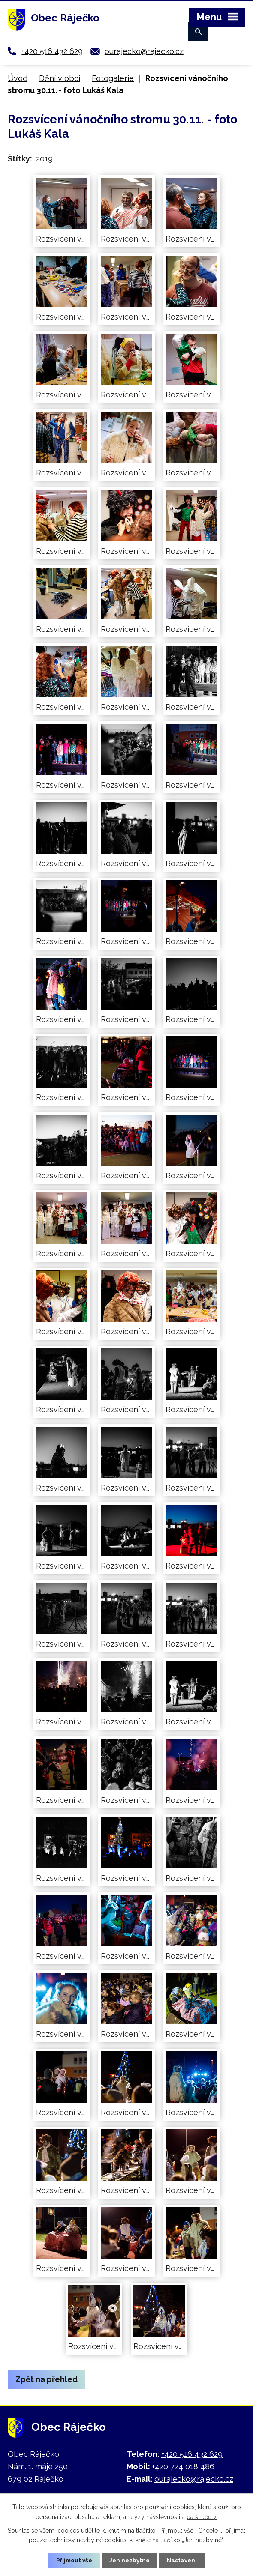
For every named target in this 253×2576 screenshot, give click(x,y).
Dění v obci (59, 78)
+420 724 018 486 (183, 2466)
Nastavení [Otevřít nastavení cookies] (183, 2560)
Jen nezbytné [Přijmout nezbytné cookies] (130, 2560)
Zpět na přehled (46, 2379)
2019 (44, 158)
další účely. (202, 2516)
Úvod (17, 78)
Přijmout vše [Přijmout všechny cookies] (73, 2560)
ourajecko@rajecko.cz (144, 51)
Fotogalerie (113, 78)
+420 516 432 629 (52, 51)
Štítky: (20, 158)
